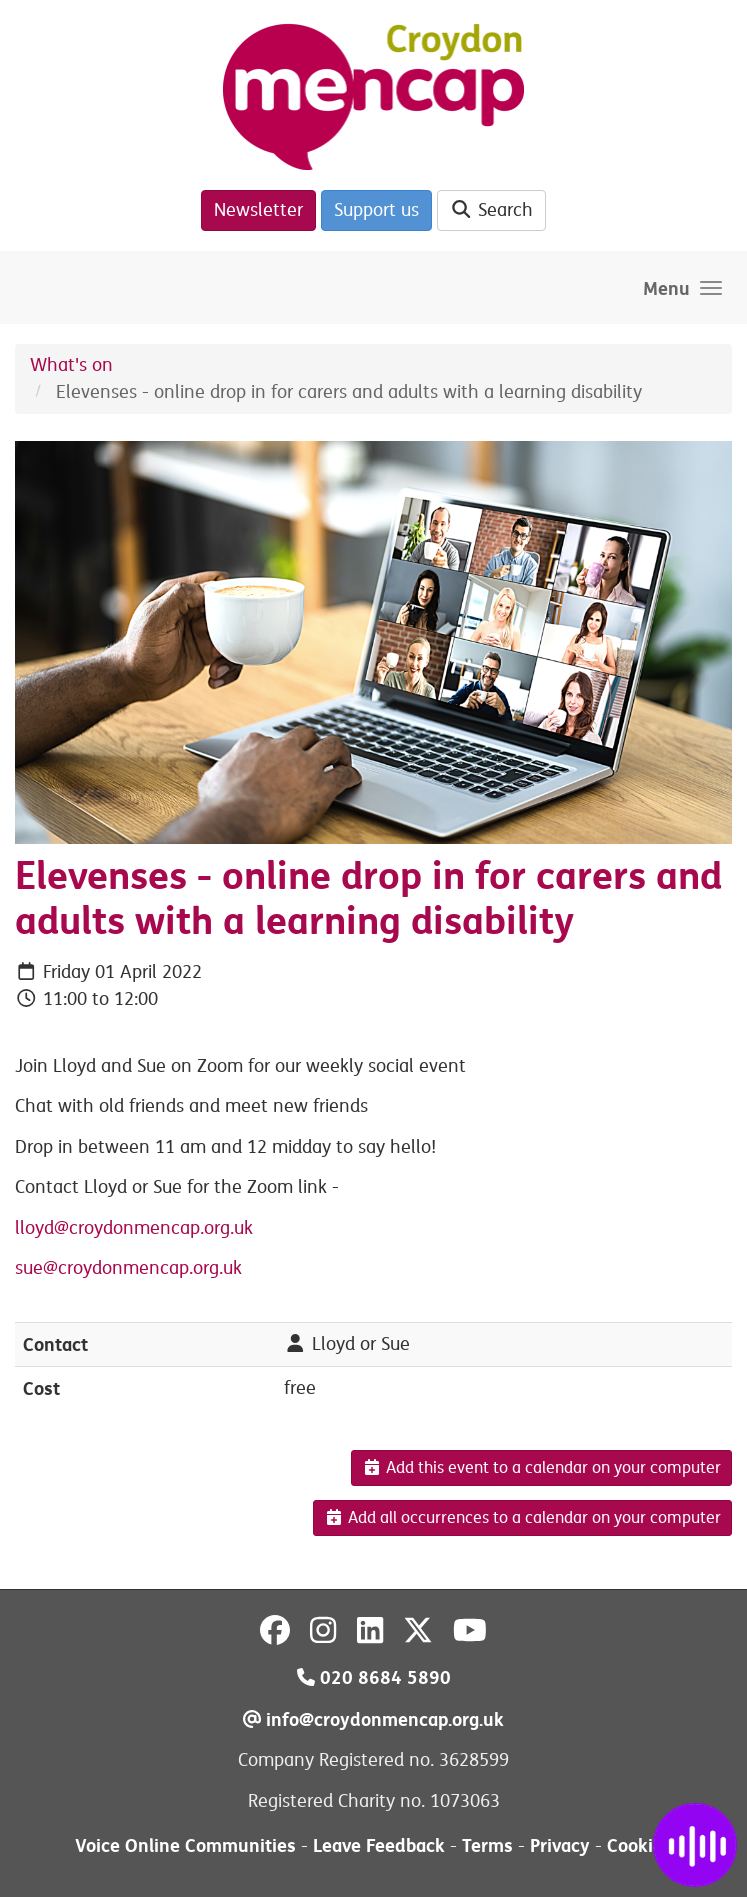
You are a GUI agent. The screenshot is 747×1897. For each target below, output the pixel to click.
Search (491, 210)
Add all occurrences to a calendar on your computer (522, 1518)
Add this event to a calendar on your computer (541, 1468)
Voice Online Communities (185, 1845)
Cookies (639, 1845)
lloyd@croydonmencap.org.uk (134, 1228)
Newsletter (258, 210)
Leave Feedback (379, 1845)
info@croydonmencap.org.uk (373, 1719)
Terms (487, 1845)
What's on (71, 365)
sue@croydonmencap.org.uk (128, 1268)
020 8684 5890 (374, 1677)
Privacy (560, 1845)
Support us (376, 210)
